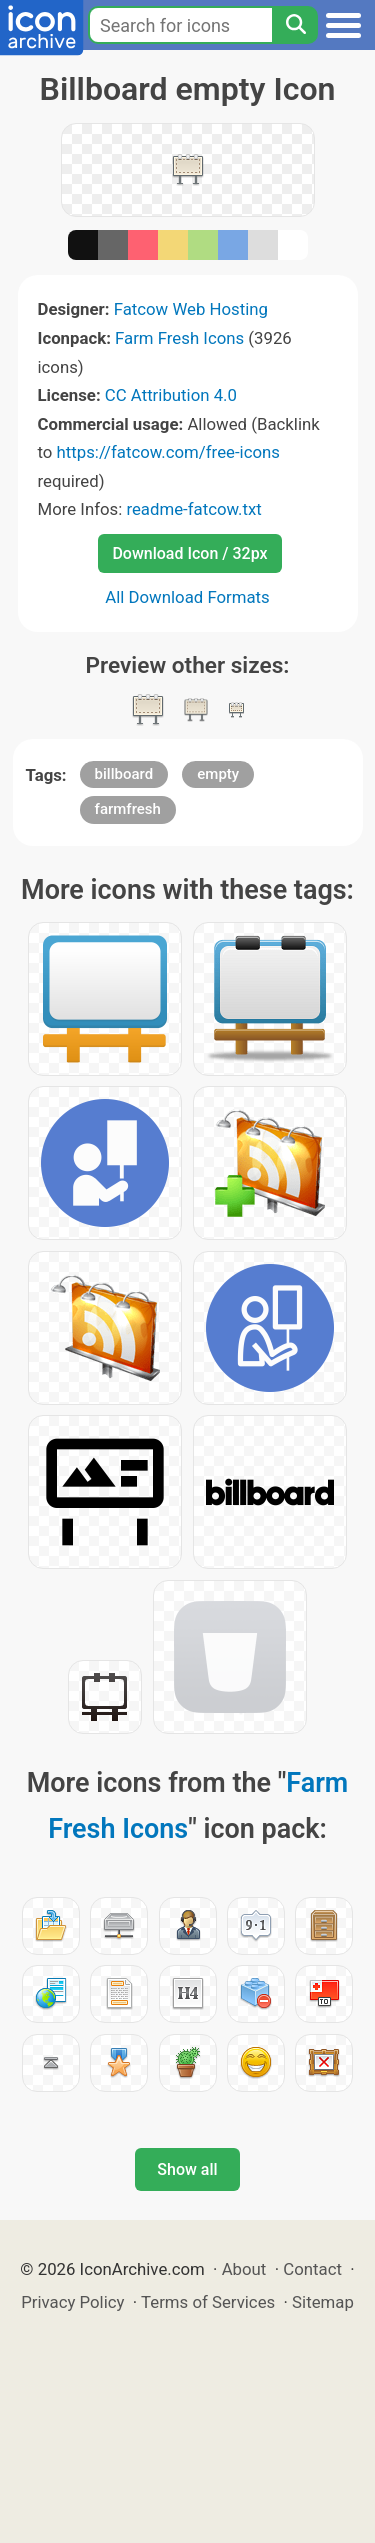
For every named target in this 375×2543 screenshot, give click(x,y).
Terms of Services (208, 2302)
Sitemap (323, 2302)
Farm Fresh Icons (179, 338)
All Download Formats (187, 597)
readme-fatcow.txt (193, 509)
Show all (187, 2169)
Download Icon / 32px (189, 553)
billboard (124, 774)
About (244, 2269)
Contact (312, 2269)
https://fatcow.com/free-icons (168, 452)
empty (218, 774)
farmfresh (128, 809)
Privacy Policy (72, 2302)
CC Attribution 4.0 (171, 395)
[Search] (295, 25)
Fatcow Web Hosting (191, 309)
